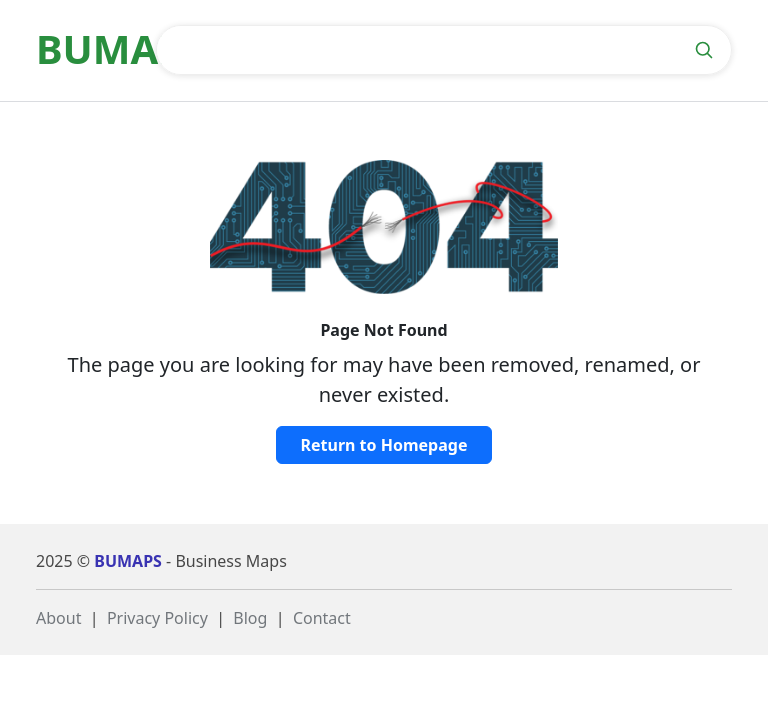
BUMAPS (128, 561)
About (58, 618)
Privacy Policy (157, 618)
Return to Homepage (384, 445)
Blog (250, 618)
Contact (322, 618)
